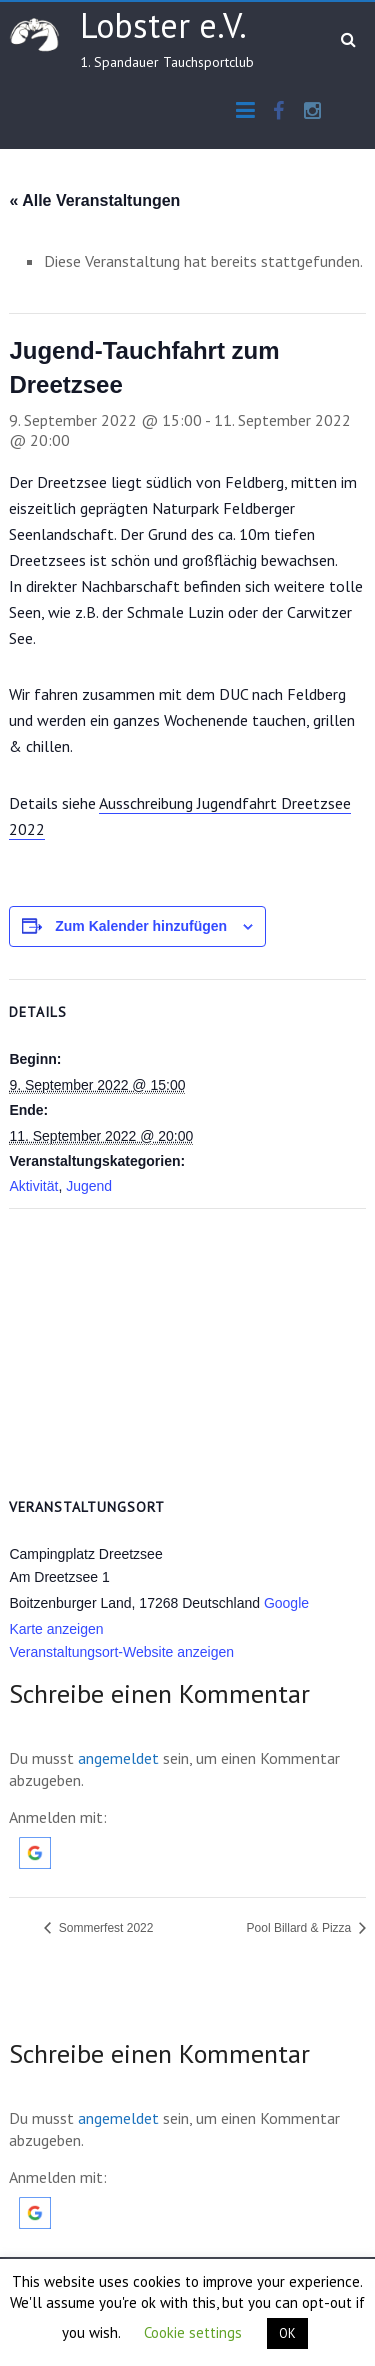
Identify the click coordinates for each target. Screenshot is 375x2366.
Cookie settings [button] (193, 2332)
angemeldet (118, 1758)
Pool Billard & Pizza (301, 1928)
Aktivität (33, 1186)
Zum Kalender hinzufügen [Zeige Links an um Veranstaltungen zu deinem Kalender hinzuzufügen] (141, 926)
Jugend (89, 1186)
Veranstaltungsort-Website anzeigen (121, 1652)
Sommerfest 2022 (104, 1928)
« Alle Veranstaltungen (94, 200)
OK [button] (287, 2333)
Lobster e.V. (163, 25)
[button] (35, 1847)
